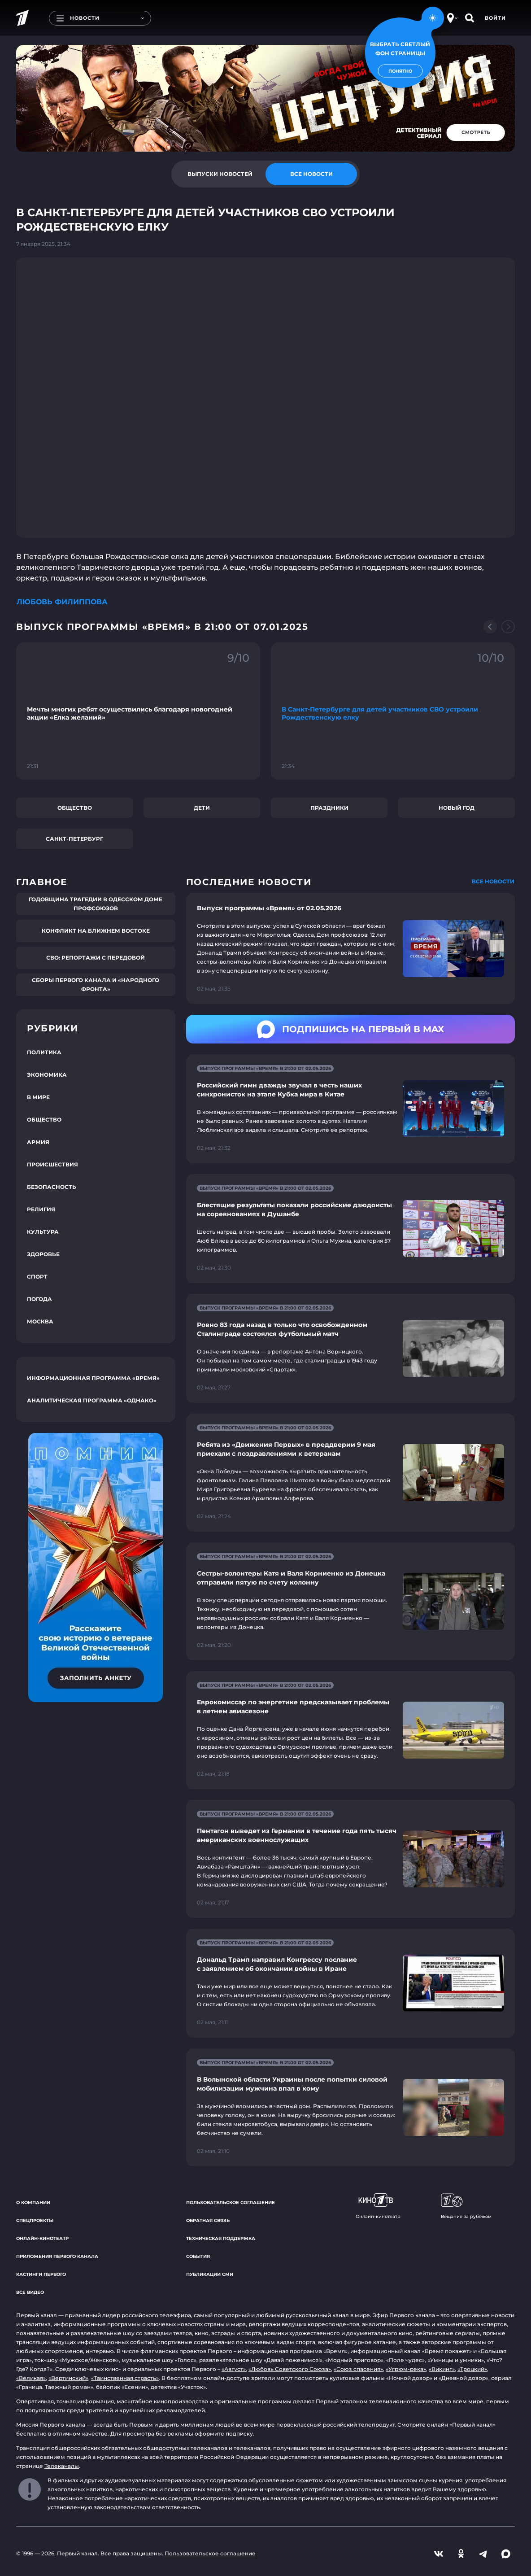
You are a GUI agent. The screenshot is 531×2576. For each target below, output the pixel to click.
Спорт (37, 1276)
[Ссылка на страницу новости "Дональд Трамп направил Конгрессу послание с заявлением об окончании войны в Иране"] (350, 1983)
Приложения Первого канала (57, 2256)
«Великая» (31, 2378)
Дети (202, 807)
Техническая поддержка (220, 2238)
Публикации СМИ (209, 2274)
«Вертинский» (68, 2378)
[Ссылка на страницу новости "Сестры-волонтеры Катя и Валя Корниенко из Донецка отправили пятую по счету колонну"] (350, 1601)
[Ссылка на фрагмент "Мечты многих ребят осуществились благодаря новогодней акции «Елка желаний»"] (138, 711)
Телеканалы (61, 2465)
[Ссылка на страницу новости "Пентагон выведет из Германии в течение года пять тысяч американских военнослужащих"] (350, 1859)
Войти (495, 18)
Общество (74, 807)
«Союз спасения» (358, 2369)
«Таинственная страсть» (125, 2378)
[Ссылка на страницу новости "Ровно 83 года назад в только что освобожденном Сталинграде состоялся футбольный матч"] (350, 1348)
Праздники (329, 807)
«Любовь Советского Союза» (289, 2369)
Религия (41, 1209)
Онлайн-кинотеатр (42, 2238)
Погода (39, 1299)
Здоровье (43, 1254)
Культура (43, 1231)
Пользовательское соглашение (230, 2202)
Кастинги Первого (41, 2274)
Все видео (30, 2292)
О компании (33, 2202)
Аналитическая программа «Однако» (92, 1400)
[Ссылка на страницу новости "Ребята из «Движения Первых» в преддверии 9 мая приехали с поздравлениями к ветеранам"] (350, 1472)
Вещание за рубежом (466, 2206)
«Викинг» (442, 2369)
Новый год (456, 807)
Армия (38, 1142)
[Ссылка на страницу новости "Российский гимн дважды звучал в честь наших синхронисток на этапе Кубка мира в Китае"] (350, 1109)
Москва (40, 1321)
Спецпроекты (34, 2220)
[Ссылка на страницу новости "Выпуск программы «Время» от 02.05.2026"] (350, 948)
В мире (38, 1097)
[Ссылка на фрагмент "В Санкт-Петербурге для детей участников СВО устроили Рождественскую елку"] (393, 711)
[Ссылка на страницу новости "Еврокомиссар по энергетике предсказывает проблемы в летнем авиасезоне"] (350, 1730)
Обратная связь (208, 2220)
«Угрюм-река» (406, 2369)
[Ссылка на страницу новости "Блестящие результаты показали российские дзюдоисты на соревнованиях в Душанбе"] (350, 1228)
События (198, 2256)
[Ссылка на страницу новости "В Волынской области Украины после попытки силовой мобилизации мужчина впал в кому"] (350, 2107)
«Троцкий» (472, 2369)
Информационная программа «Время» (93, 1378)
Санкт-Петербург (74, 838)
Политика (44, 1052)
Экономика (47, 1074)
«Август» (234, 2369)
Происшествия (52, 1164)
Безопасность (51, 1186)
